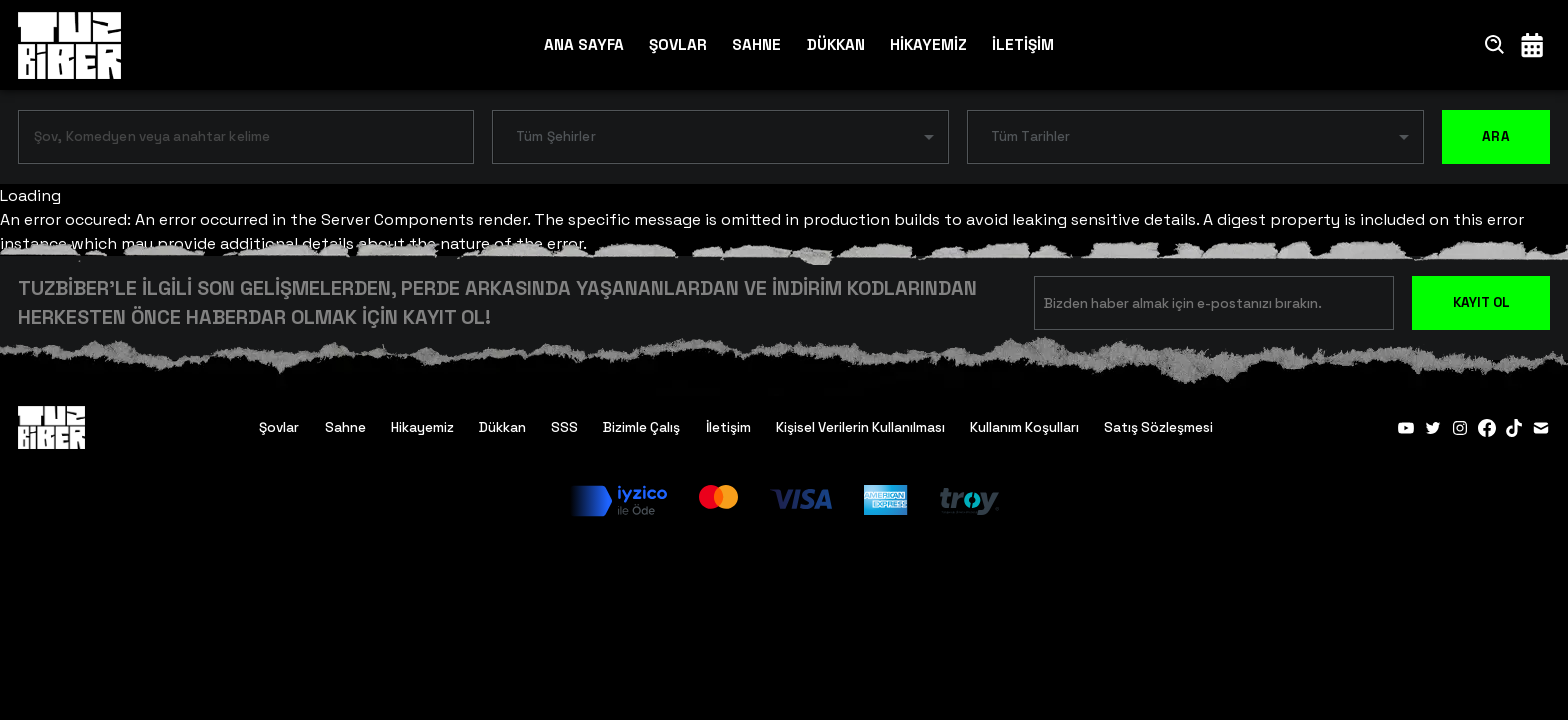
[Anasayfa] (69, 45)
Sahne (345, 427)
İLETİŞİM (1023, 44)
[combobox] (231, 141)
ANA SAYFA (584, 44)
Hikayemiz (422, 427)
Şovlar (279, 427)
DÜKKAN (836, 44)
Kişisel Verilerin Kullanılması (860, 427)
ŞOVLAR (678, 44)
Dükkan (502, 427)
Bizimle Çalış (641, 427)
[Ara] (1495, 44)
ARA (1496, 137)
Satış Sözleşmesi (1158, 427)
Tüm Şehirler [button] (556, 136)
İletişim (728, 427)
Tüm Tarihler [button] (1031, 136)
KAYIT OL (1481, 302)
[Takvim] (1532, 44)
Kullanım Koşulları (1024, 427)
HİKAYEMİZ (928, 44)
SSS (564, 427)
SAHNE (756, 44)
